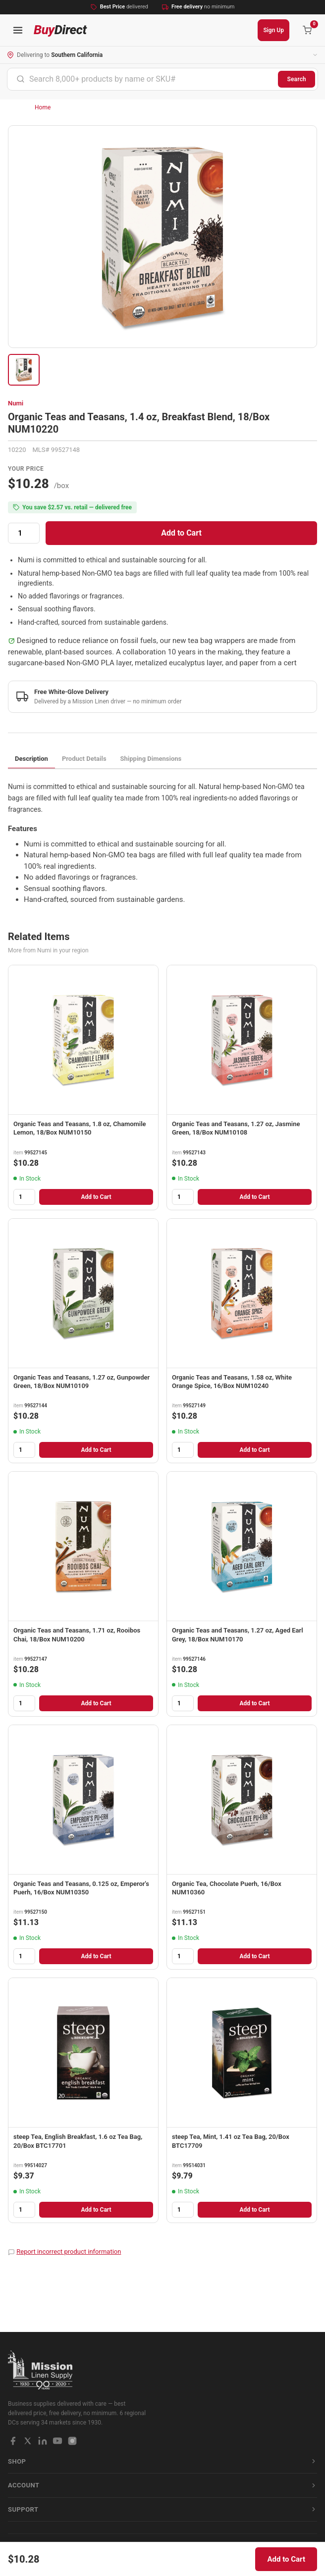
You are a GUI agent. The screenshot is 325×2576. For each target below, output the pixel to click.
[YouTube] (57, 2441)
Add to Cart (181, 533)
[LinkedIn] (43, 2441)
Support (162, 2509)
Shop (162, 2461)
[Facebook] (13, 2441)
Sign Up (273, 30)
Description (31, 758)
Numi (15, 403)
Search (296, 79)
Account (162, 2485)
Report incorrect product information (68, 2251)
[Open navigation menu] (18, 30)
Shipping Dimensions (151, 758)
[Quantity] (24, 533)
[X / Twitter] (28, 2441)
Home (43, 107)
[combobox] (142, 79)
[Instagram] (72, 2441)
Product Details (84, 758)
